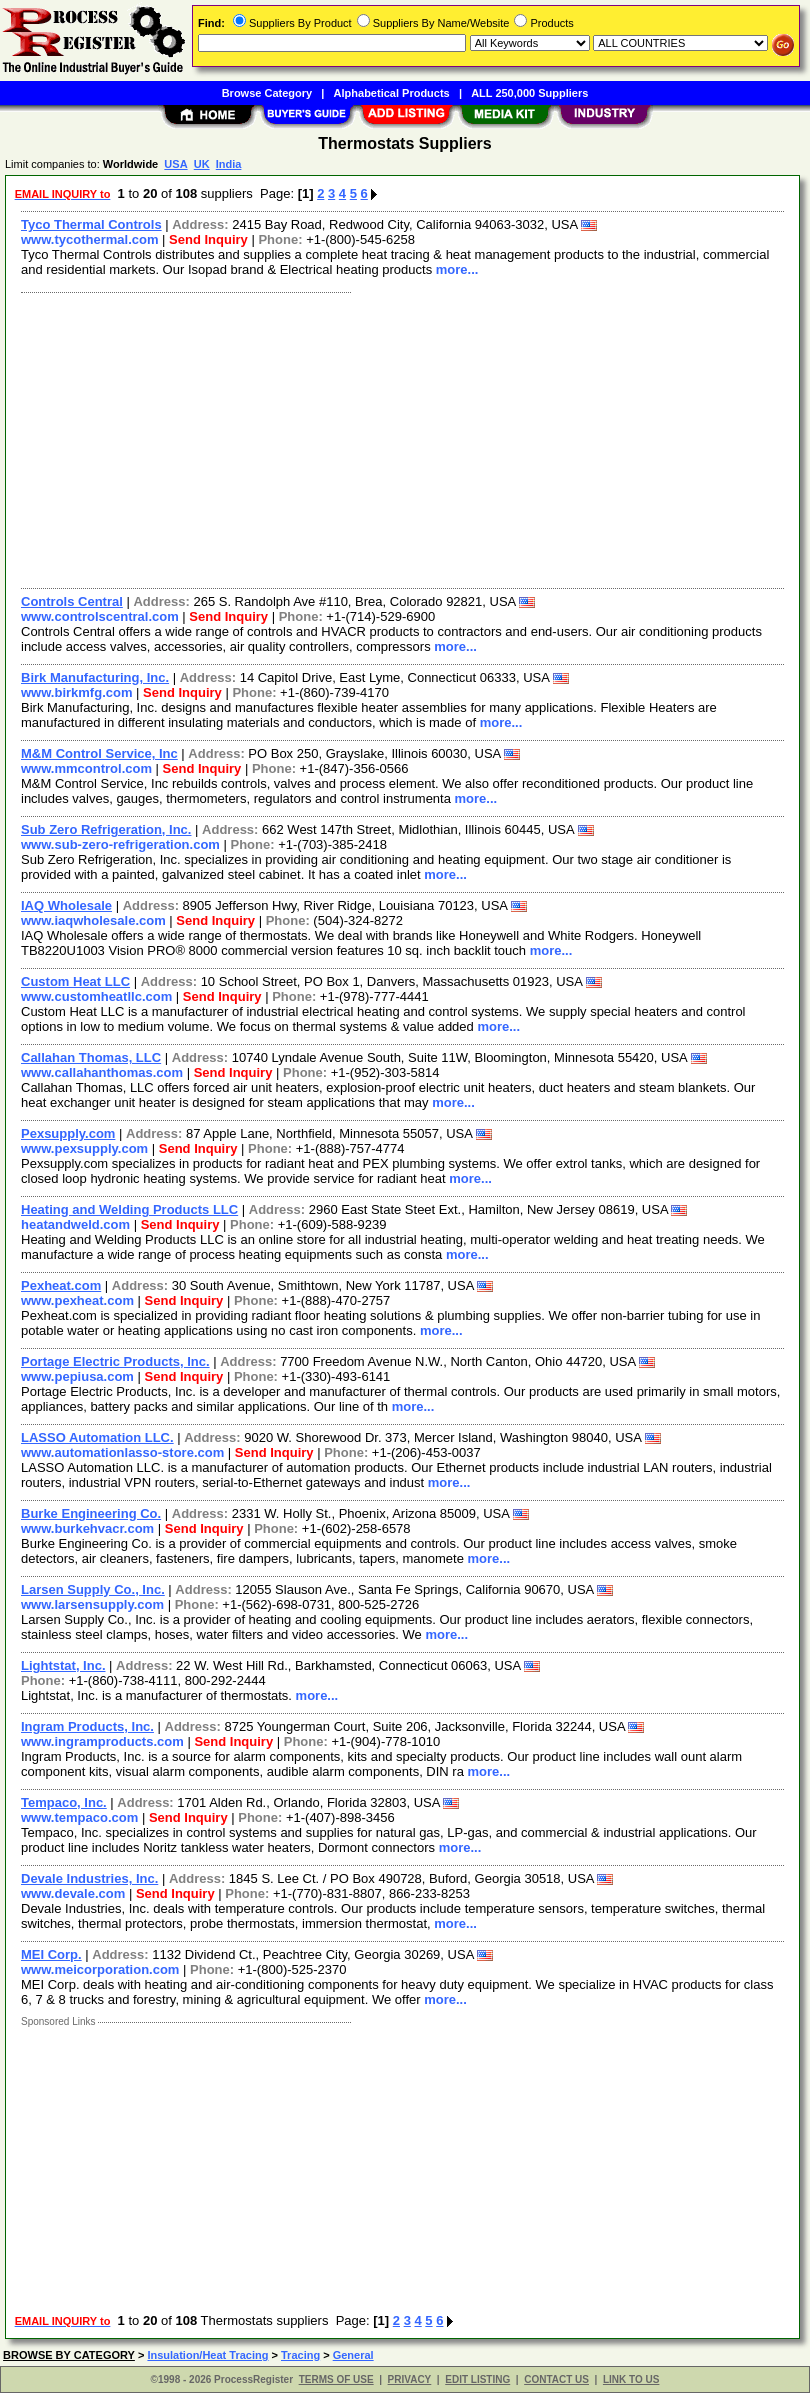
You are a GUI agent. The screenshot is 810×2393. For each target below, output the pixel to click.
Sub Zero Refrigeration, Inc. (106, 829)
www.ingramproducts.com (102, 1741)
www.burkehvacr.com (87, 1528)
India (229, 164)
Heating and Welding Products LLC (129, 1209)
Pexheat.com (61, 1285)
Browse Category (267, 93)
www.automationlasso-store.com (122, 1452)
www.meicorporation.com (100, 1969)
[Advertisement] (398, 438)
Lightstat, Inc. (63, 1665)
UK (202, 164)
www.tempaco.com (79, 1817)
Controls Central (72, 601)
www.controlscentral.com (100, 616)
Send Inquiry (208, 239)
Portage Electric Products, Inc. (115, 1361)
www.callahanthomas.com (102, 1072)
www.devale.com (73, 1893)
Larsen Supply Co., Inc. (93, 1589)
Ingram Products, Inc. (87, 1726)
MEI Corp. (51, 1954)
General (353, 2355)
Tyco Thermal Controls (91, 224)
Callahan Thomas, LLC (91, 1057)
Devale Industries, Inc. (89, 1878)
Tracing (300, 2355)
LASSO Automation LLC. (97, 1437)
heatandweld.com (75, 1224)
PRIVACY (410, 2379)
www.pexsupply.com (84, 1148)
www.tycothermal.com (90, 239)
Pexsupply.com (68, 1133)
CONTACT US (556, 2379)
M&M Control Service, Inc (99, 753)
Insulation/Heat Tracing (207, 2355)
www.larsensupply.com (92, 1604)
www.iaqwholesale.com (93, 920)
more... (457, 269)
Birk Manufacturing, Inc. (95, 677)
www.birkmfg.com (76, 692)
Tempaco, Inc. (64, 1802)
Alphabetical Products (392, 93)
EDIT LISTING (477, 2379)
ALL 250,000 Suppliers (529, 93)
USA (175, 164)
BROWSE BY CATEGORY (69, 2355)
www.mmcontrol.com (86, 768)
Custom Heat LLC (75, 981)
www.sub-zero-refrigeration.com (120, 844)
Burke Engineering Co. (91, 1513)
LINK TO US (631, 2379)
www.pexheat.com (77, 1300)
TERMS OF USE (336, 2379)
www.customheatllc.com (96, 996)
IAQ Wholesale (66, 905)
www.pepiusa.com (77, 1376)
